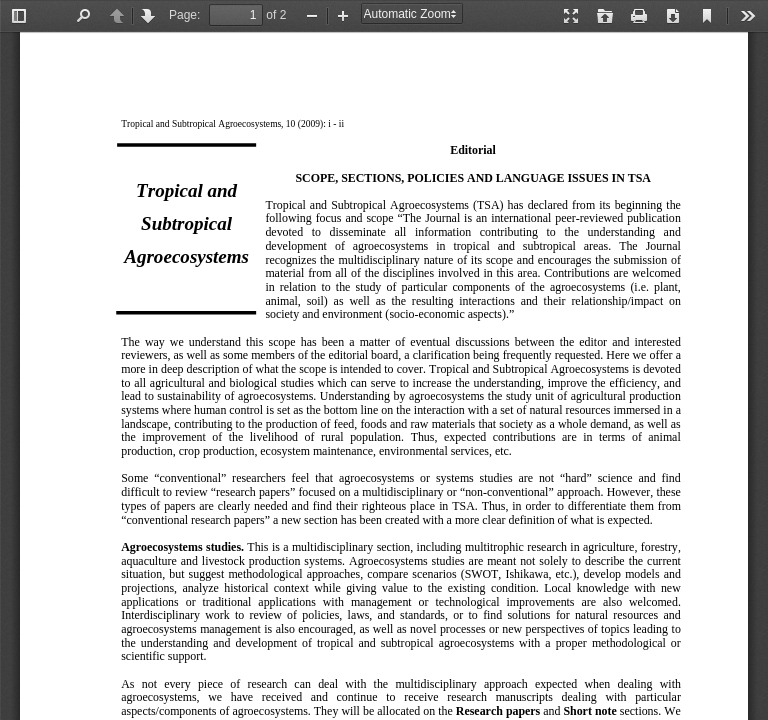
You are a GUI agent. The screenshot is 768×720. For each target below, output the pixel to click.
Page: (184, 15)
